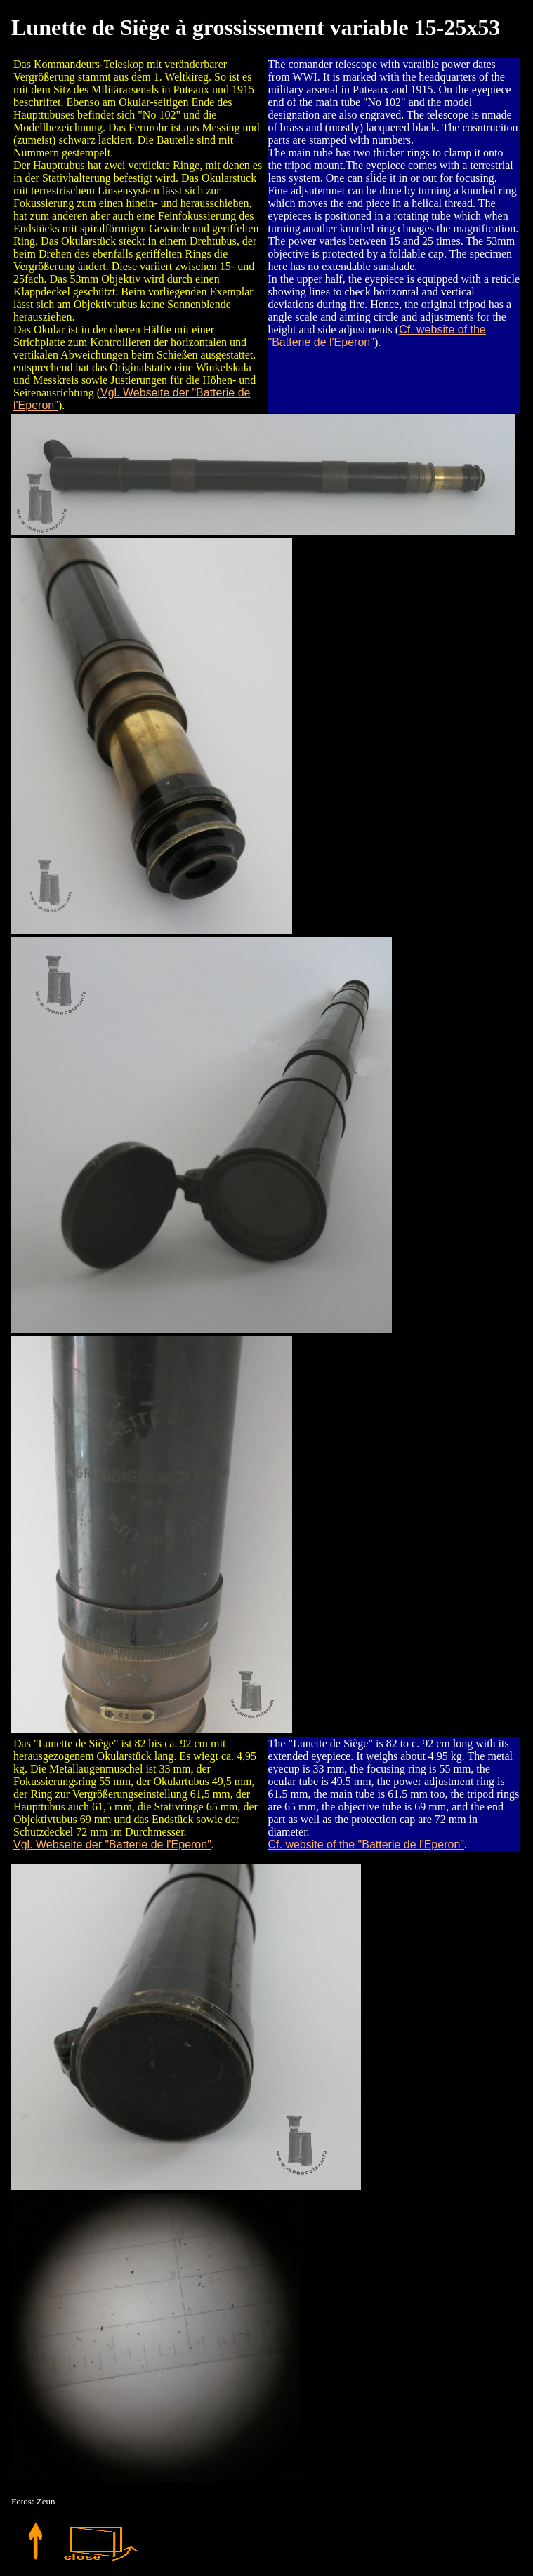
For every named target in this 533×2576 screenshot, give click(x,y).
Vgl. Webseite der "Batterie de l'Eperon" (112, 1844)
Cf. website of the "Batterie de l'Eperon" (366, 1844)
